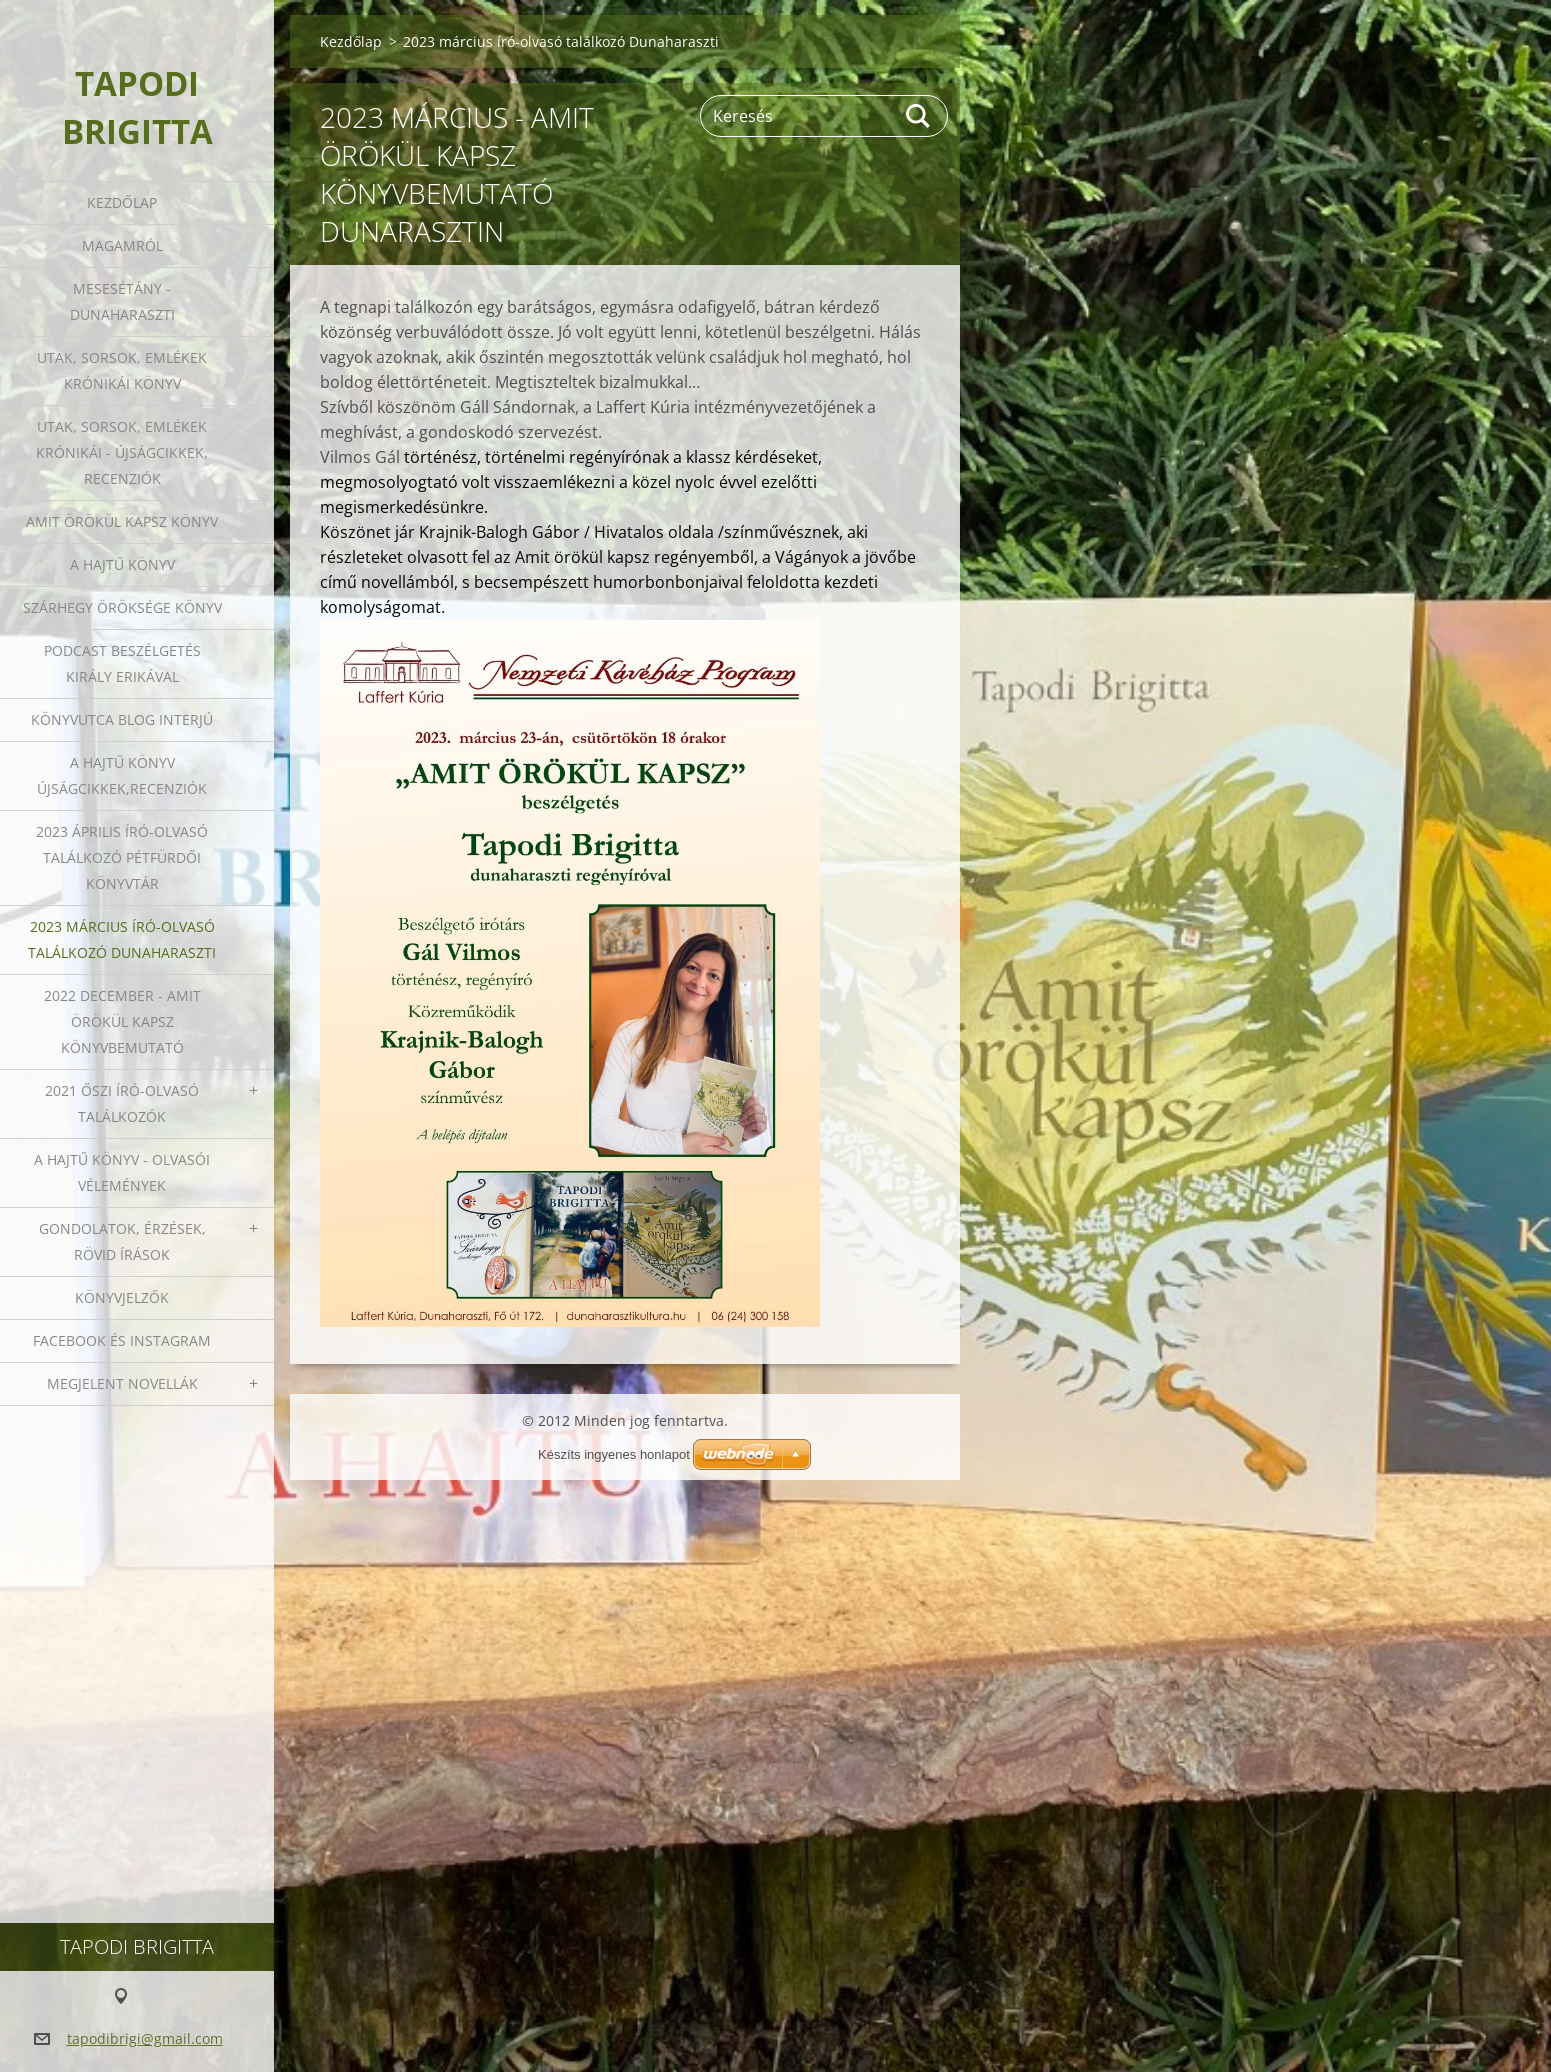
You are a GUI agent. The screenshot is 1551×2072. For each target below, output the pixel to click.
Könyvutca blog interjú (122, 719)
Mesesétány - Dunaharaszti (122, 301)
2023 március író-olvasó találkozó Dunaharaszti (122, 939)
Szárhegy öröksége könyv (122, 607)
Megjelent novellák (122, 1383)
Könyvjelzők (122, 1297)
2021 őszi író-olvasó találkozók (122, 1103)
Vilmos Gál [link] (360, 457)
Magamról (122, 245)
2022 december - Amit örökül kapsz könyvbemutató (122, 1021)
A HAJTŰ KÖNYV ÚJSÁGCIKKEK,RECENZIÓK (122, 775)
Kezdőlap (122, 202)
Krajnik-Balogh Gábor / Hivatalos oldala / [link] (571, 532)
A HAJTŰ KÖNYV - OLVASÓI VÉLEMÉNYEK (122, 1172)
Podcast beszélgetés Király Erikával (122, 663)
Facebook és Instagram (122, 1340)
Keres (919, 116)
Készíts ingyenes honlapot (614, 1454)
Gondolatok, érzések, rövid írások (122, 1241)
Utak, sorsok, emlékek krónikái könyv (122, 370)
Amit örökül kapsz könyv (122, 521)
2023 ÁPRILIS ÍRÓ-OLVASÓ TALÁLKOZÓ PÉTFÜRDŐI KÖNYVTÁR (122, 857)
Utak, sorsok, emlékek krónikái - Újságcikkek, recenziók (122, 452)
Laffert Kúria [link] (643, 407)
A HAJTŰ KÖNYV (122, 564)
